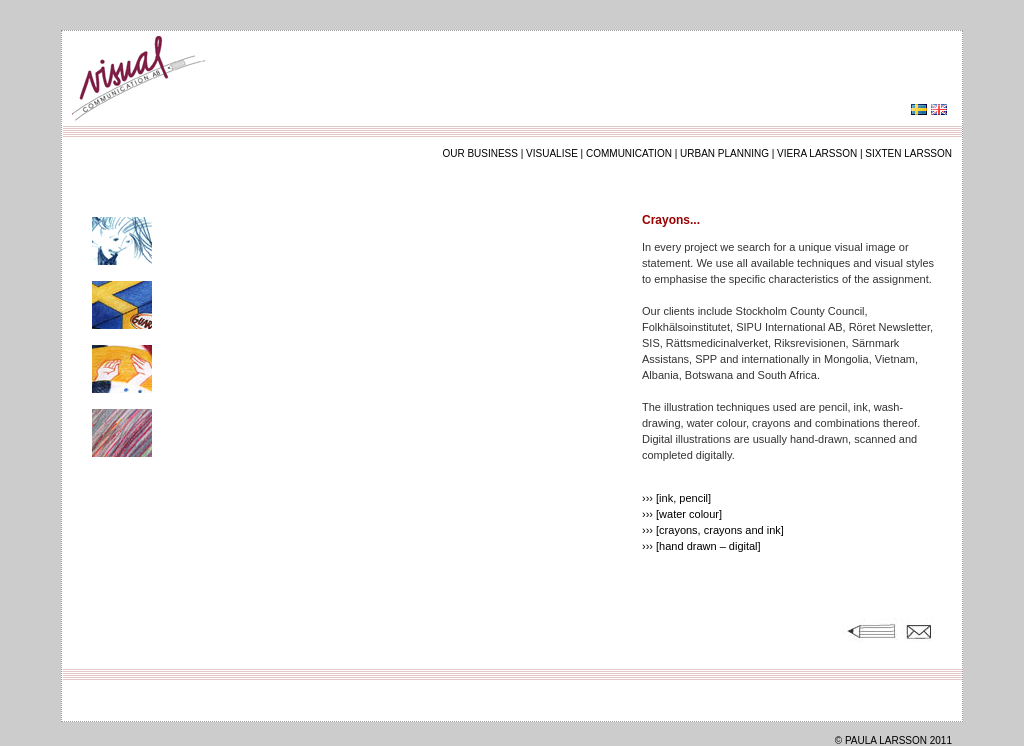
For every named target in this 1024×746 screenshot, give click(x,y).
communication (629, 153)
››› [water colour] (682, 514)
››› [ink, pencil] (676, 498)
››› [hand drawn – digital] (701, 546)
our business (480, 153)
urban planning (724, 153)
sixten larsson (908, 153)
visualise (552, 153)
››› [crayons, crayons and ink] (713, 530)
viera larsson (817, 153)
